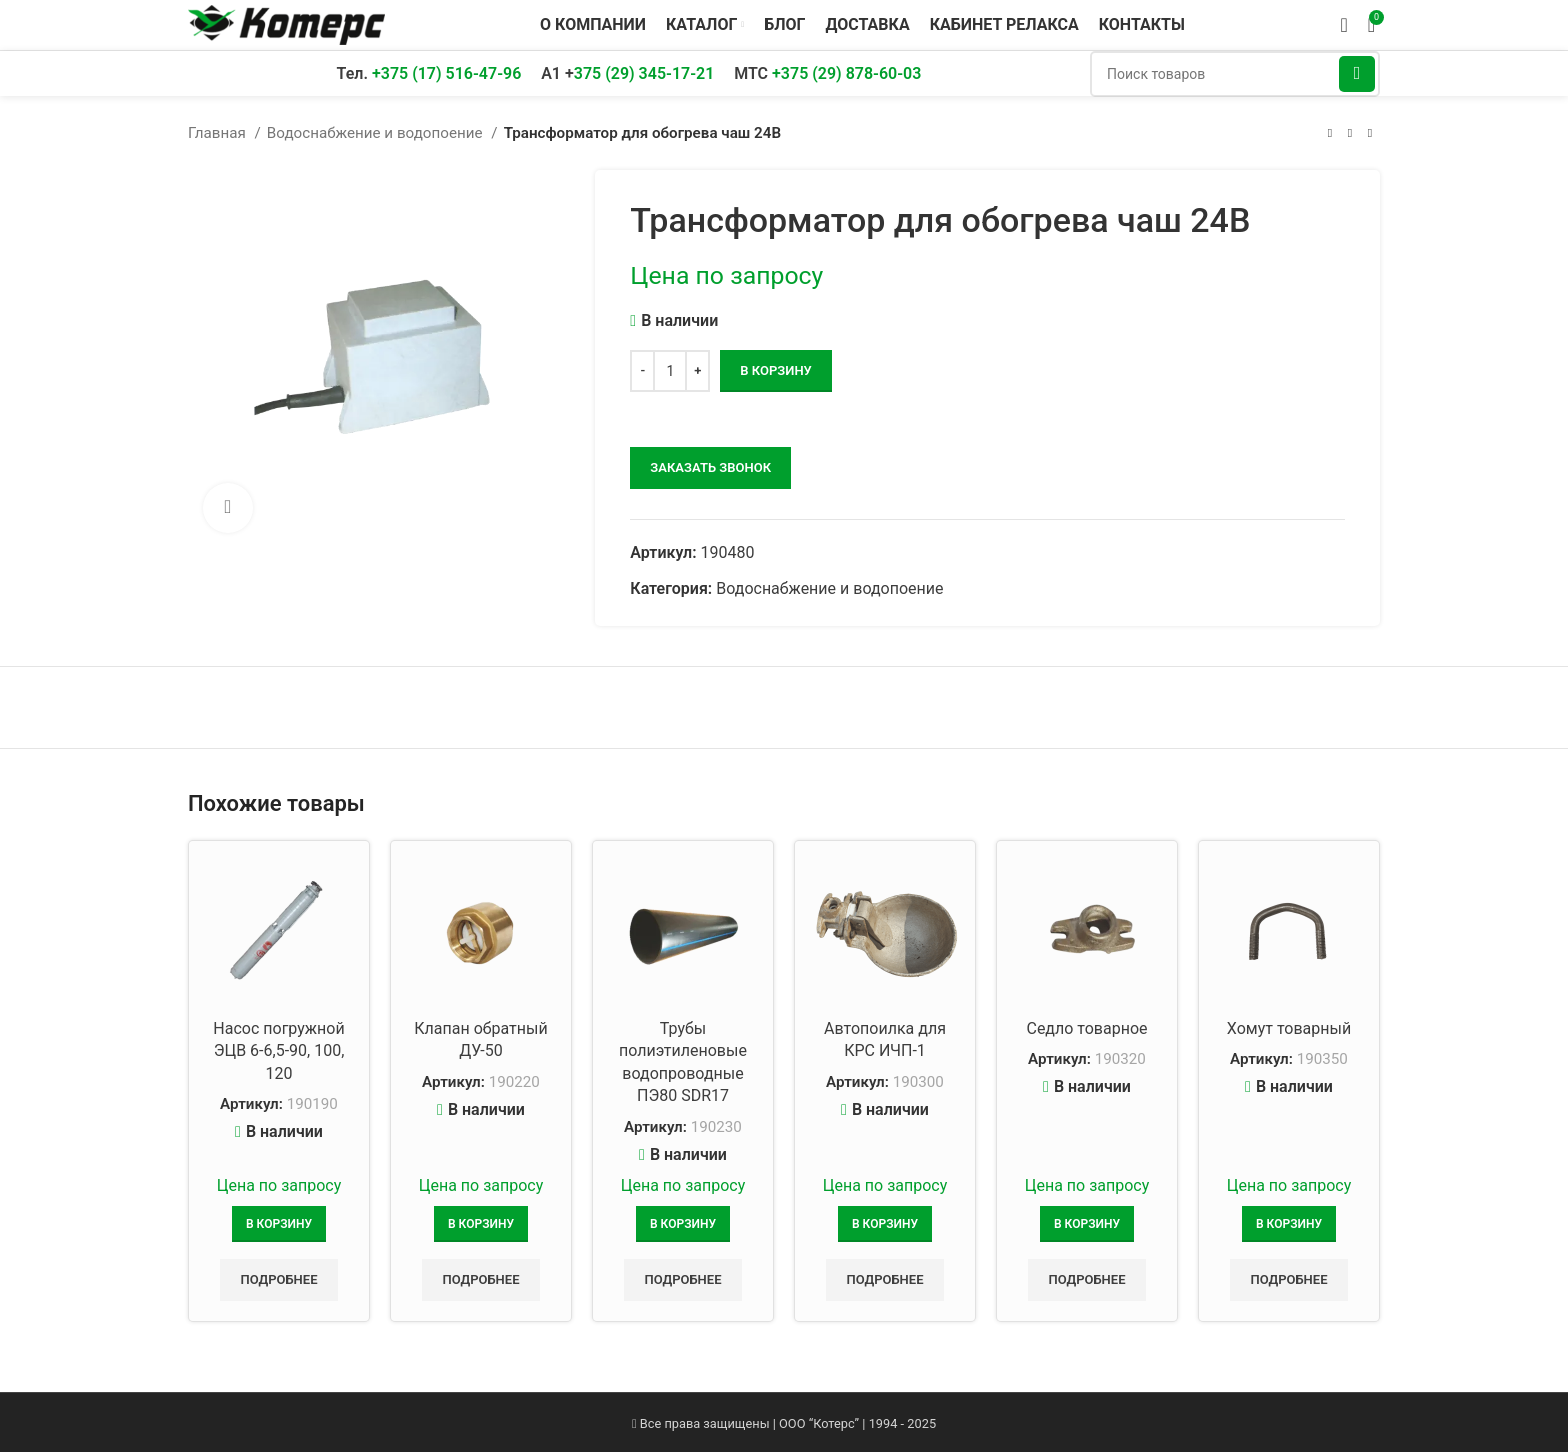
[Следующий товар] (1370, 133)
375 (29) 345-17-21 (644, 73)
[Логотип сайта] (286, 23)
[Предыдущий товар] (1330, 133)
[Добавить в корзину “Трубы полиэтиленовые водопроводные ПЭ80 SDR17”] (683, 1224)
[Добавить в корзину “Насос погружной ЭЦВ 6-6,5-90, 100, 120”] (279, 1224)
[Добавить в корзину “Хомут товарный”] (1289, 1224)
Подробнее (278, 1279)
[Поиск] (1235, 74)
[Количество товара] (670, 371)
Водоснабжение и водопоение (377, 133)
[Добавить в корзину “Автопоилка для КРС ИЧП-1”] (885, 1224)
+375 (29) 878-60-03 (846, 73)
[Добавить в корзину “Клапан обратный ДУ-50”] (481, 1224)
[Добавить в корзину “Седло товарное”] (1087, 1224)
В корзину (775, 370)
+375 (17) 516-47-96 (446, 73)
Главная (219, 133)
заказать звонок (710, 467)
